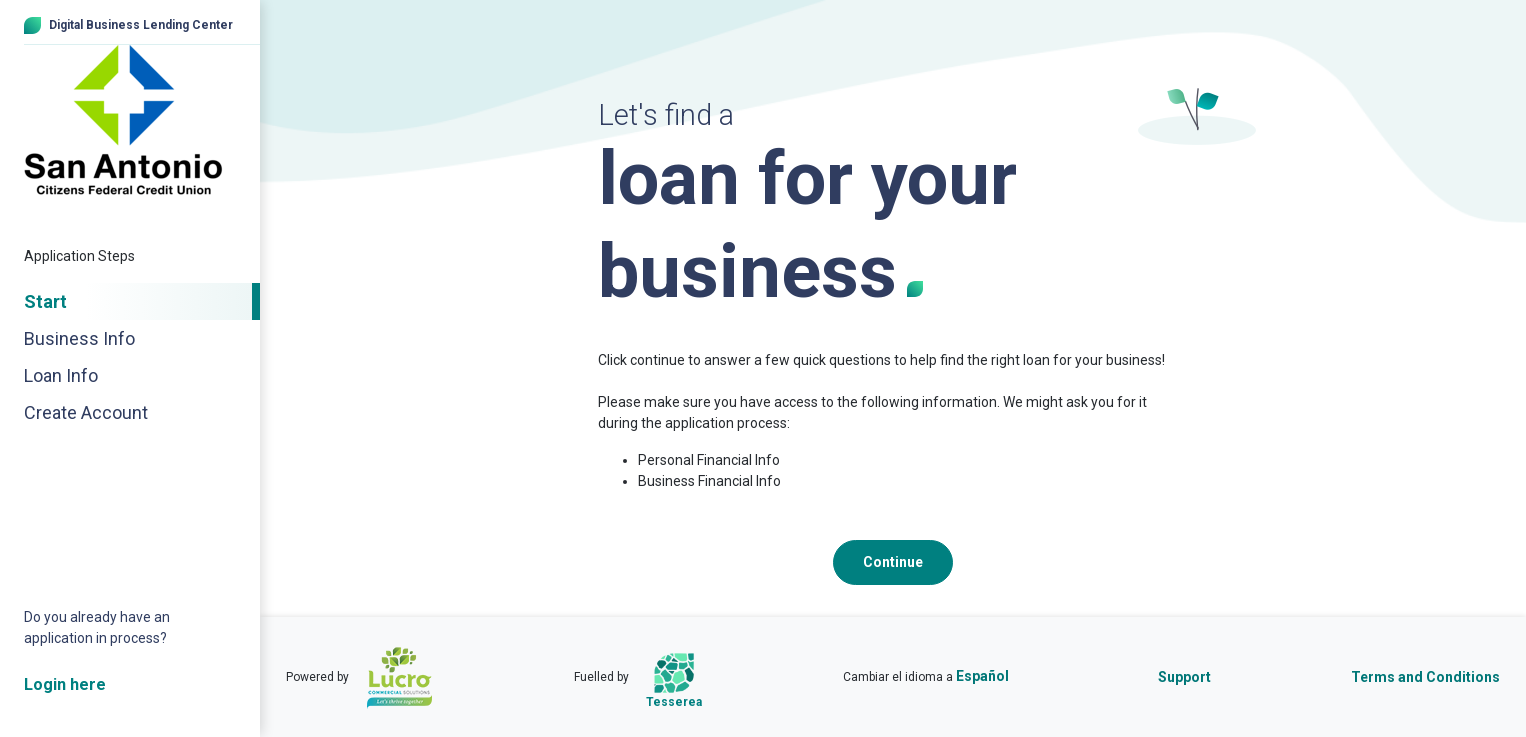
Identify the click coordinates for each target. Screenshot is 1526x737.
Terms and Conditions (1425, 677)
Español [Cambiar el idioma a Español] (982, 676)
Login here (65, 684)
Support (1184, 677)
